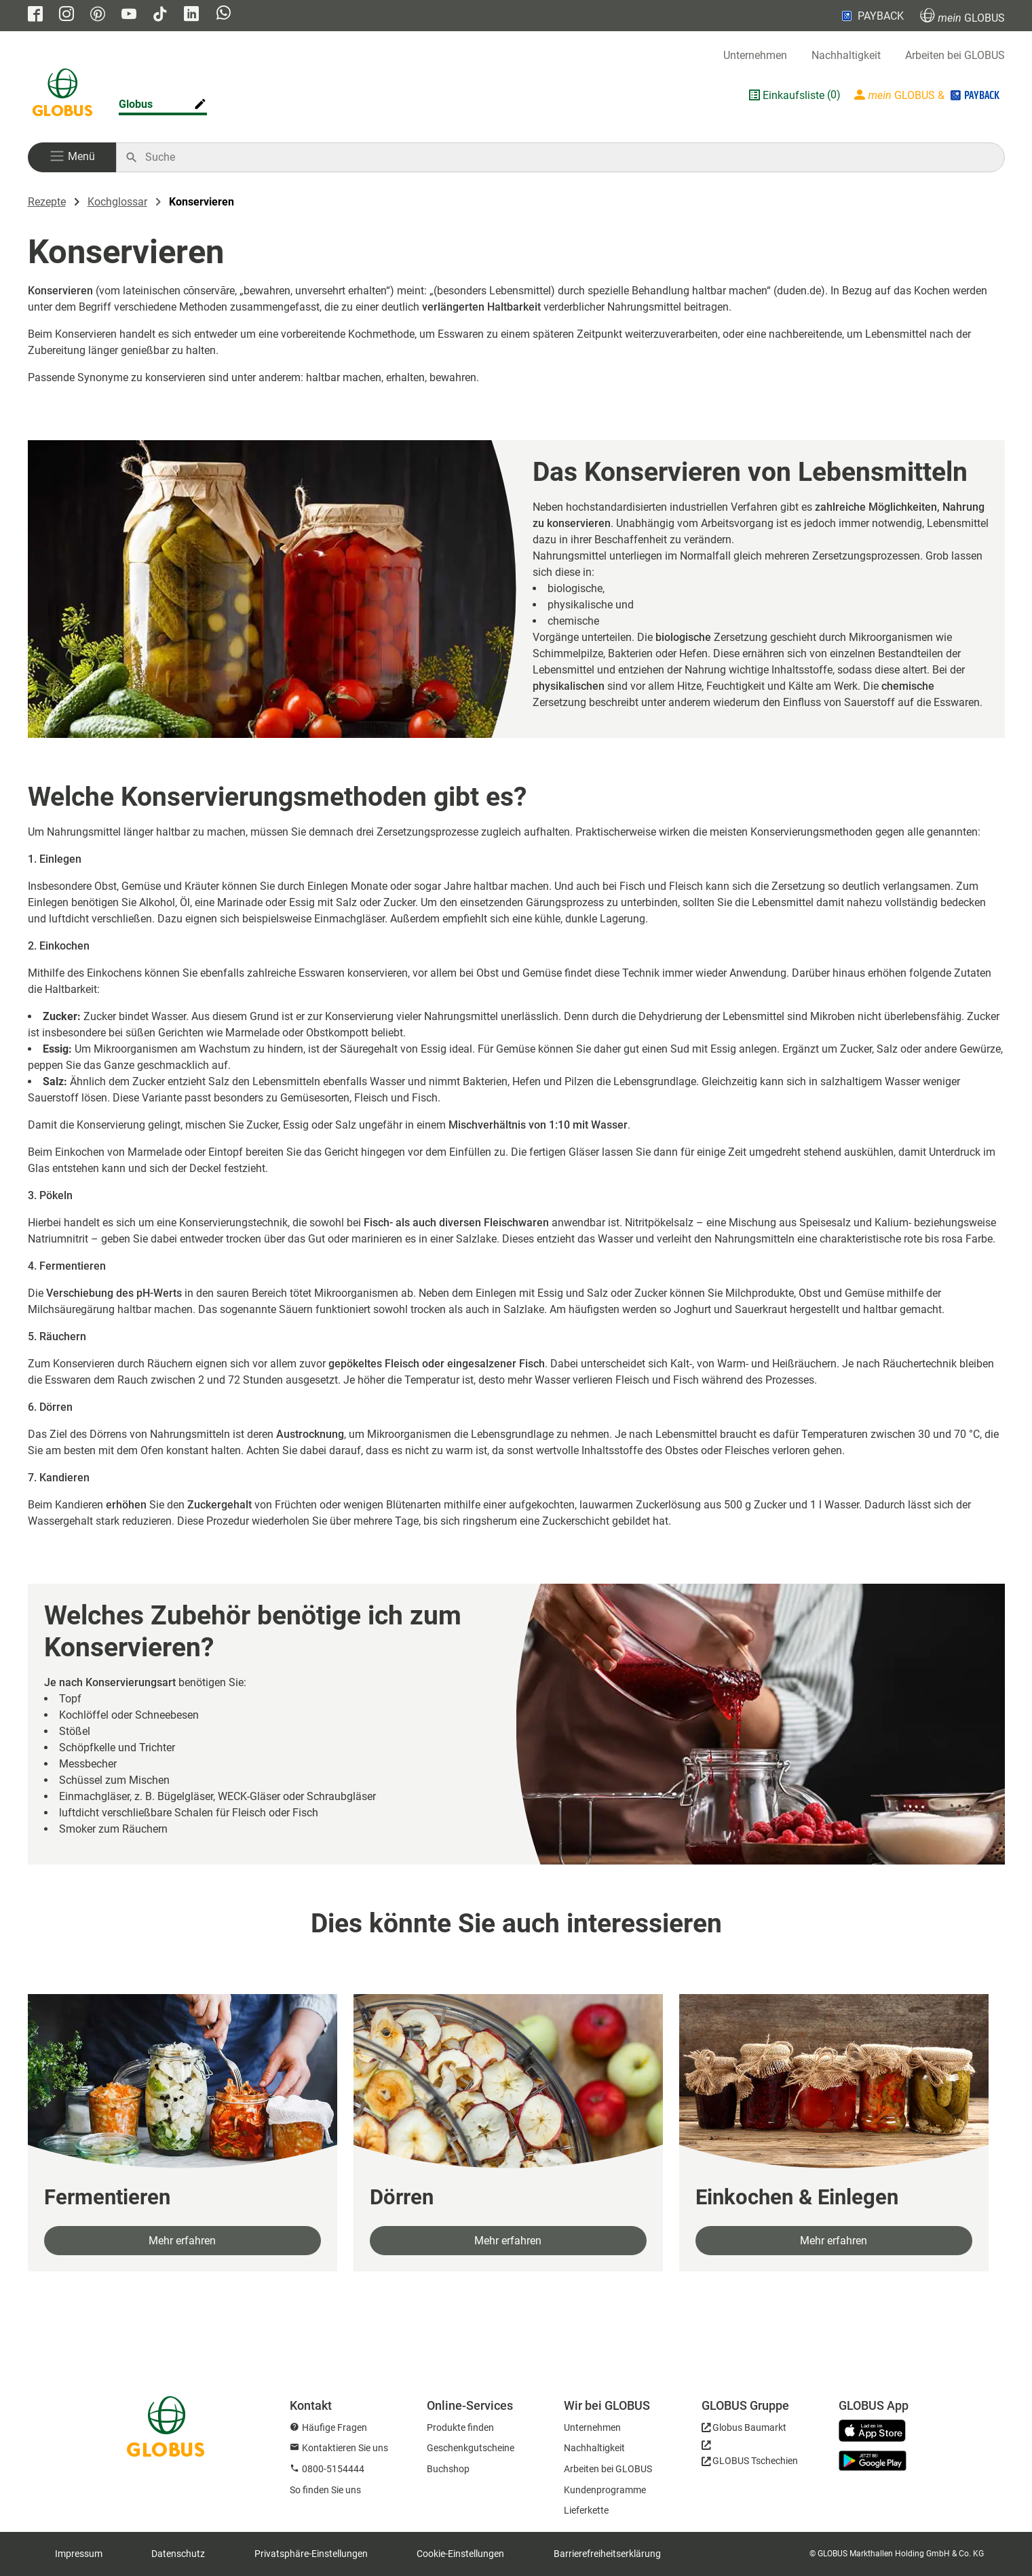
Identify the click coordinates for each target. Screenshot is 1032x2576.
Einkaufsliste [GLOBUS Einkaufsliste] (793, 95)
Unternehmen (755, 55)
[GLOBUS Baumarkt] (744, 2429)
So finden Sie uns (325, 2489)
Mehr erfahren (182, 2240)
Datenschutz (178, 2553)
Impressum (78, 2553)
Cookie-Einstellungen (460, 2553)
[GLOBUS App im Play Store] (872, 2461)
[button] (72, 157)
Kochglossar (117, 201)
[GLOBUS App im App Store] (877, 2431)
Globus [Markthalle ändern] (136, 104)
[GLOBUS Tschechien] (750, 2457)
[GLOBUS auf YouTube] (128, 15)
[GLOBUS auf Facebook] (35, 15)
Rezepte (47, 201)
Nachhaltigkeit (846, 55)
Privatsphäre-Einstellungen (311, 2553)
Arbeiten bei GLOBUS (955, 55)
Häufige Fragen (334, 2427)
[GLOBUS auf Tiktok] (160, 15)
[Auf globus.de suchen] (567, 157)
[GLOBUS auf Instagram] (66, 15)
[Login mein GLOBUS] (928, 95)
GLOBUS (962, 15)
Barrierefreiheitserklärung (607, 2553)
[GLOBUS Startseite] (62, 95)
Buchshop (448, 2468)
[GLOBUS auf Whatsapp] (223, 14)
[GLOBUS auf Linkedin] (191, 15)
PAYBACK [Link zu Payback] (871, 15)
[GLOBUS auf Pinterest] (97, 15)
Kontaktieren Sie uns (345, 2447)
